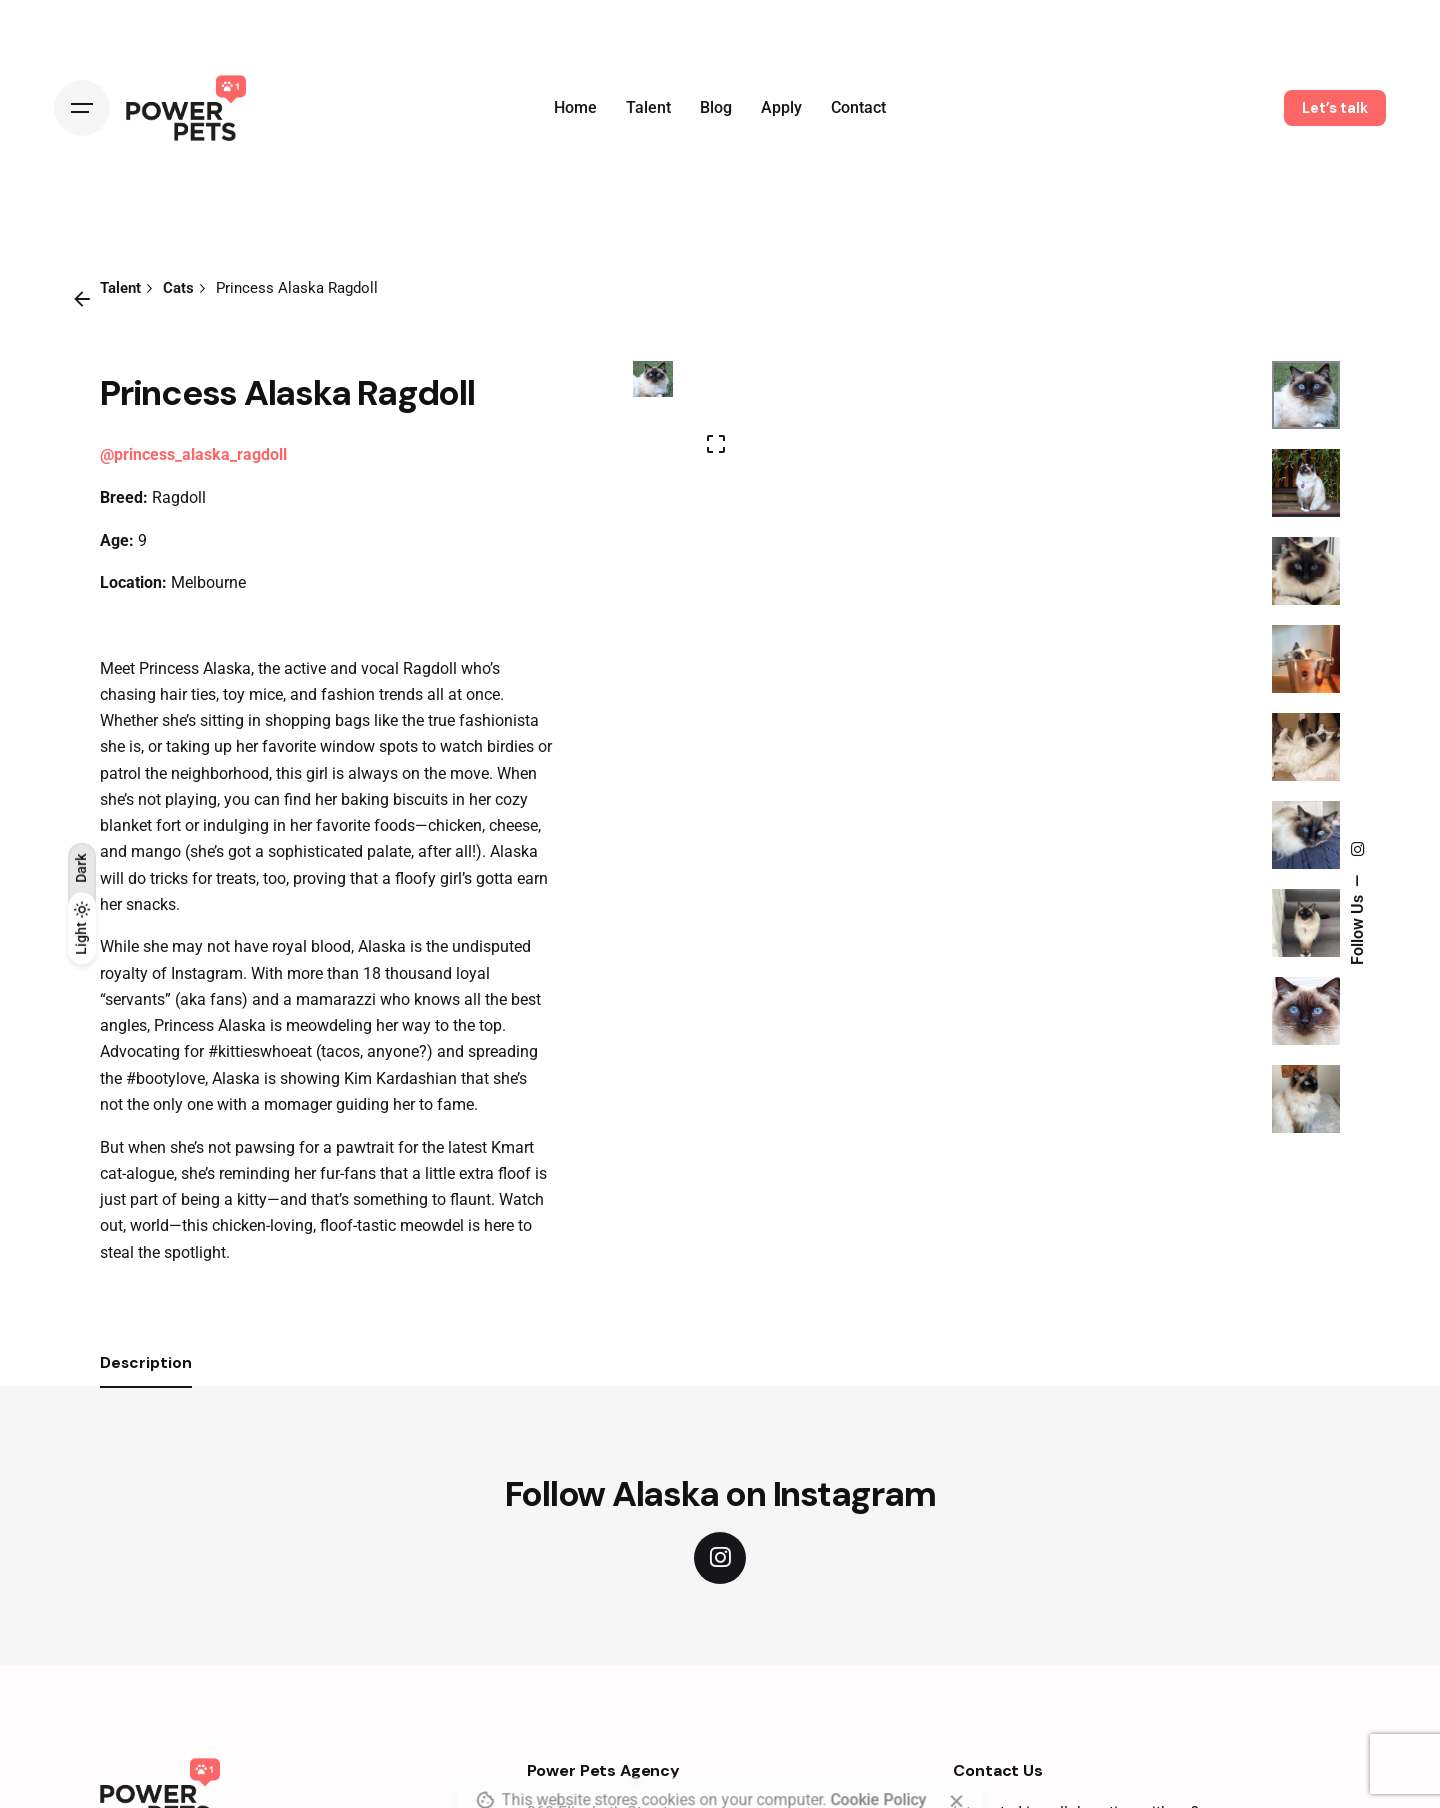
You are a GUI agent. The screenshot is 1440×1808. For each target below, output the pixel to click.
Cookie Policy (879, 1729)
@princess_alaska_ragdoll (193, 454)
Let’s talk (1335, 108)
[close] (957, 1730)
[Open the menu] (82, 108)
